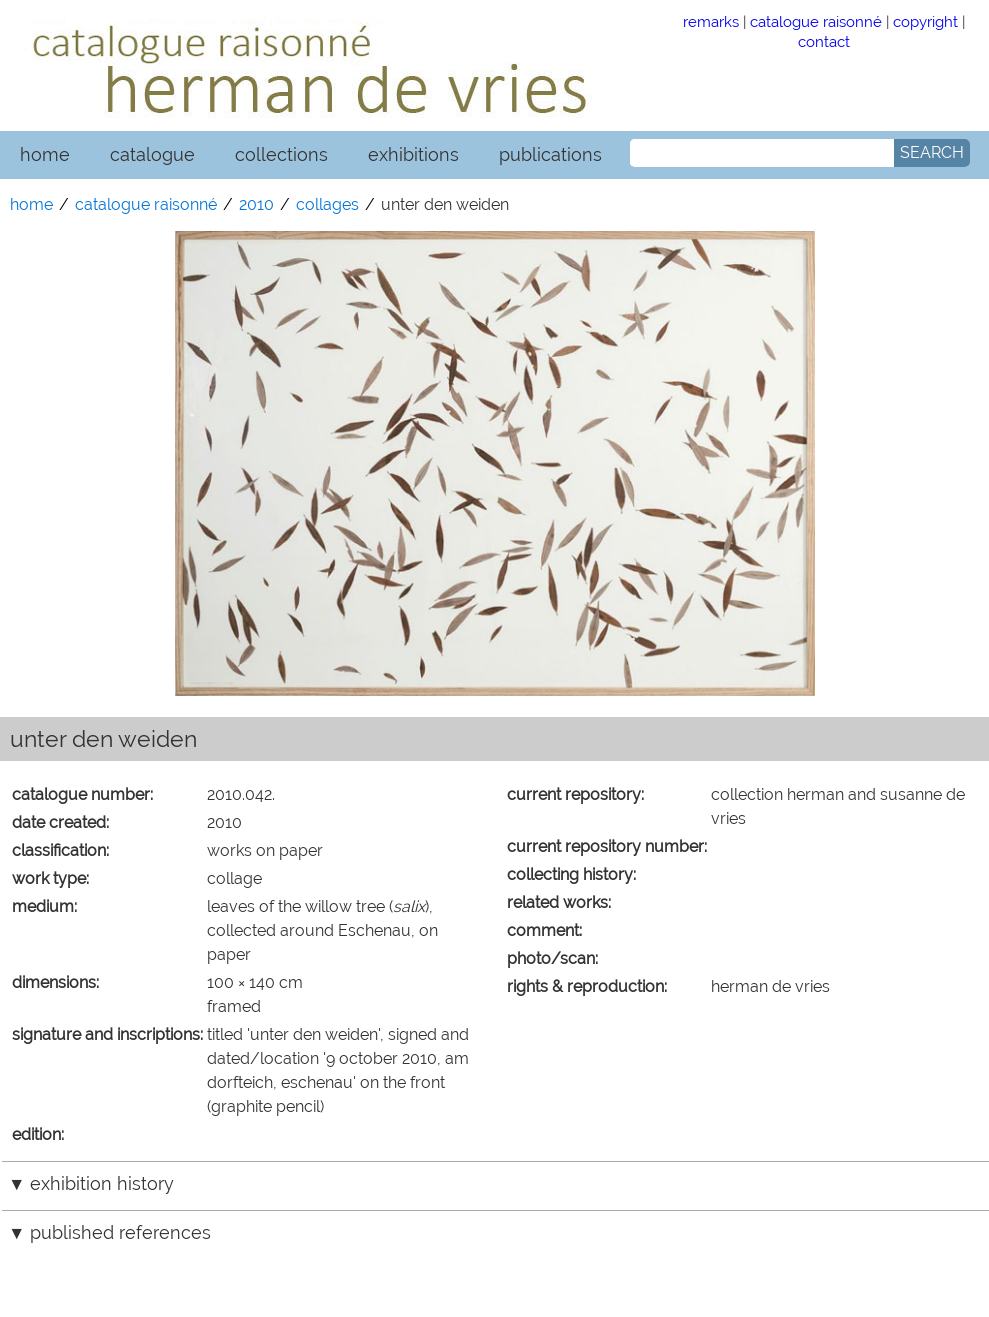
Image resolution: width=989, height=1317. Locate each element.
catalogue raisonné (816, 21)
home (45, 154)
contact (824, 41)
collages (327, 204)
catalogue (152, 154)
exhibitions (413, 154)
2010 (256, 204)
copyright (925, 21)
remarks (711, 21)
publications (550, 154)
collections (281, 154)
